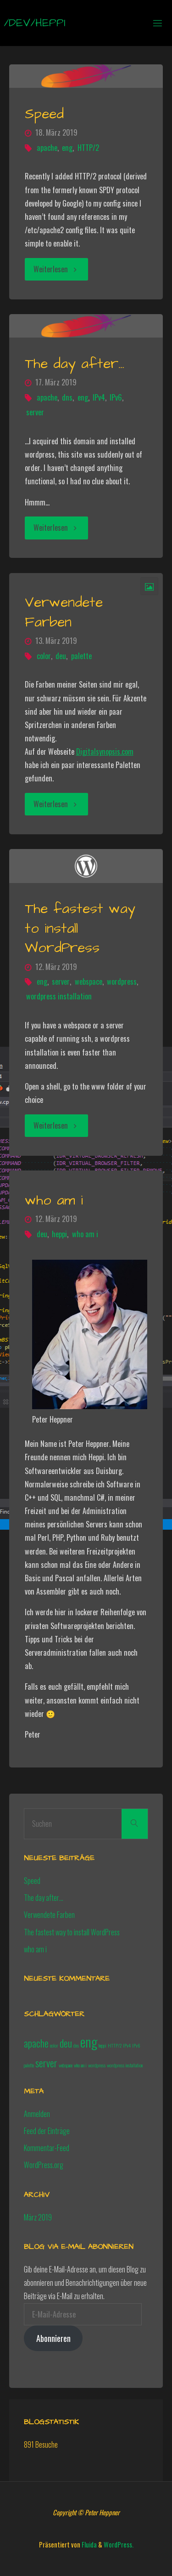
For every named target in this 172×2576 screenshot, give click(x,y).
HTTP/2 (88, 147)
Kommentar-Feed (46, 2147)
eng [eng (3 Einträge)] (88, 2041)
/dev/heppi (35, 23)
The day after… (74, 363)
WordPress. (118, 2544)
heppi (59, 1233)
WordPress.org (43, 2164)
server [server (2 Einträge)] (46, 2062)
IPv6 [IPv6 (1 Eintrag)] (136, 2045)
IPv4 (99, 397)
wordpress (122, 981)
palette (81, 655)
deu (60, 655)
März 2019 (38, 2217)
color (44, 655)
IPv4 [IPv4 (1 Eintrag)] (127, 2045)
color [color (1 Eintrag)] (54, 2045)
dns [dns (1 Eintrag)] (76, 2045)
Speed (44, 114)
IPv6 (116, 397)
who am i (54, 1200)
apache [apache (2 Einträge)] (36, 2043)
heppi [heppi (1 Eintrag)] (102, 2045)
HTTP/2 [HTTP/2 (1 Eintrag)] (115, 2045)
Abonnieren (53, 2338)
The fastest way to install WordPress (72, 1932)
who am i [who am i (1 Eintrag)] (80, 2065)
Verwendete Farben (64, 612)
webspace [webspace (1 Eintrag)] (65, 2065)
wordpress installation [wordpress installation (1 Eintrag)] (125, 2065)
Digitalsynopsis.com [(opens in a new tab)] (104, 751)
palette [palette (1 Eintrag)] (29, 2065)
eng (67, 147)
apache (47, 147)
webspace (88, 981)
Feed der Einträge (47, 2130)
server (35, 412)
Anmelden (37, 2113)
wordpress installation (59, 996)
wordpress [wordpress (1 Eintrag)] (96, 2065)
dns (67, 397)
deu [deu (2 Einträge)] (66, 2043)
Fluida (88, 2544)
